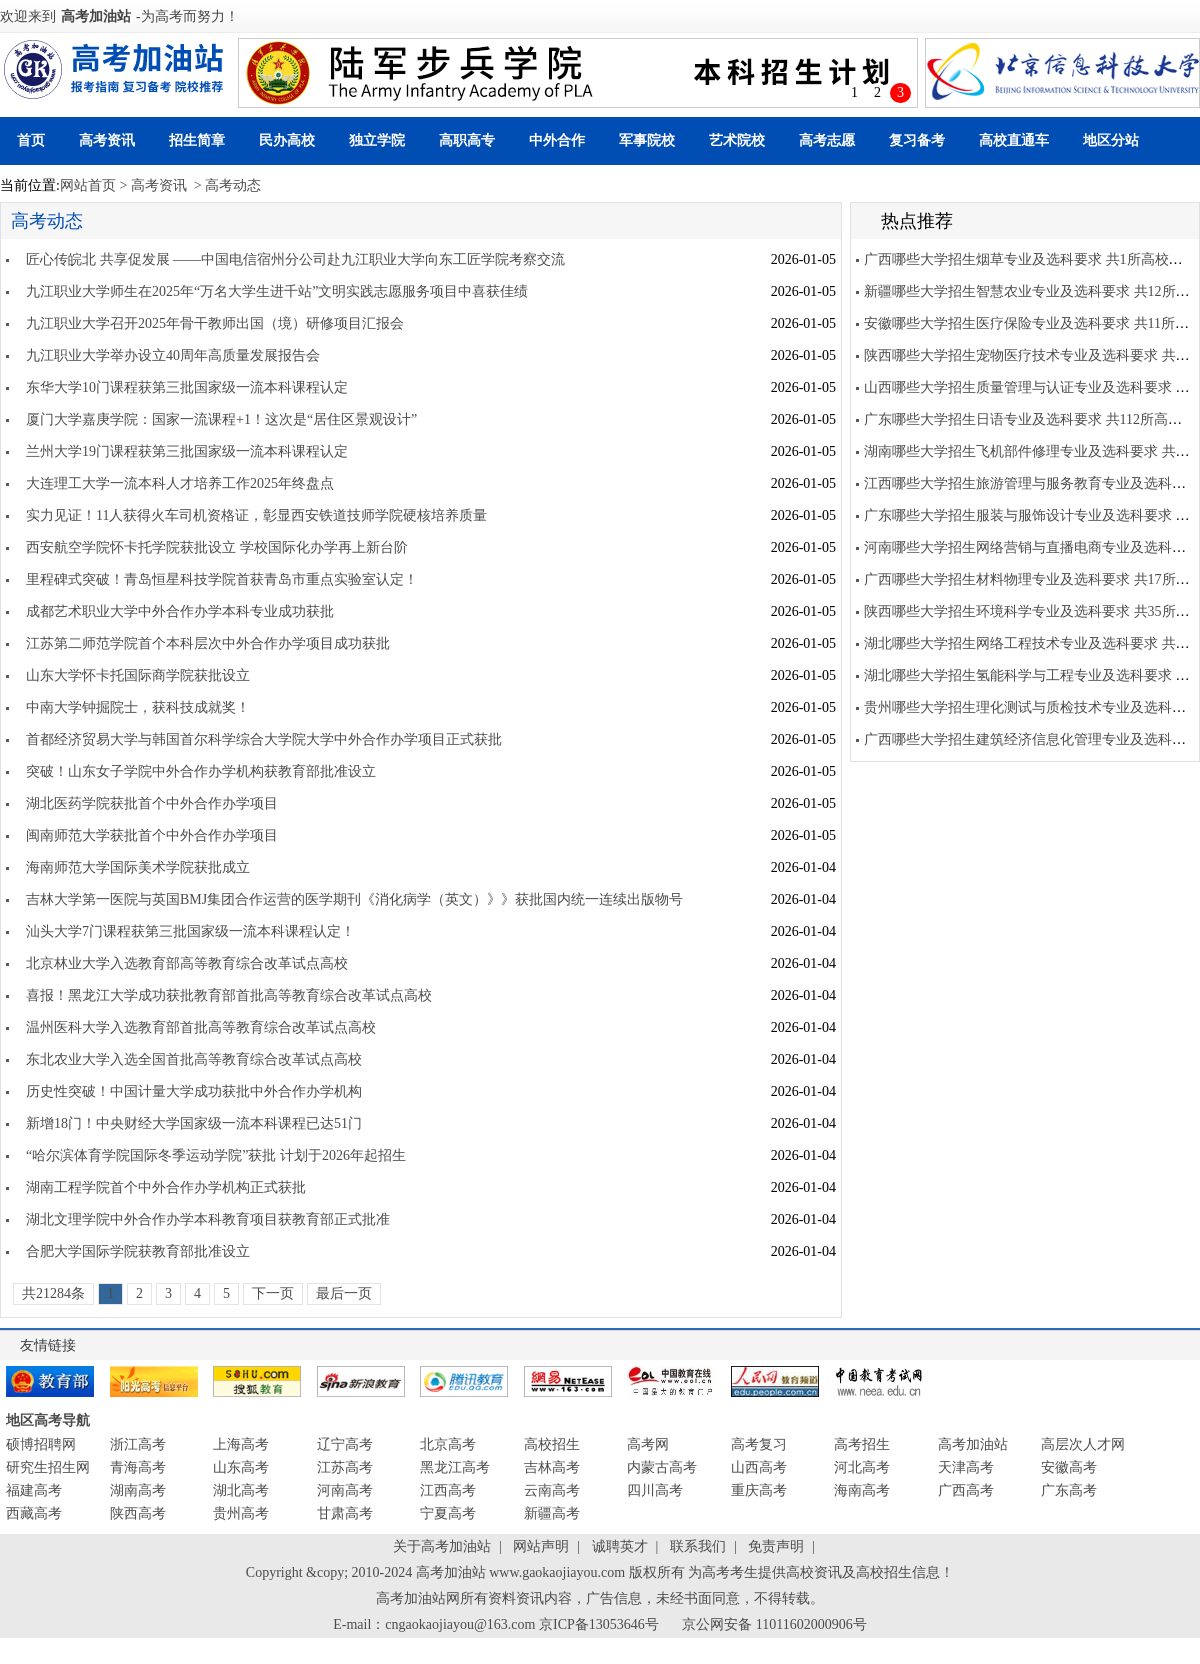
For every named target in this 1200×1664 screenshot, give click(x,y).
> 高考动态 (225, 185)
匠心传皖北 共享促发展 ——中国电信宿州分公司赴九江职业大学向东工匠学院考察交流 (295, 259)
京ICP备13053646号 (599, 1624)
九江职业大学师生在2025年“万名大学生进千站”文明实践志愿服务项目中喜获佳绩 (277, 291)
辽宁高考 (345, 1444)
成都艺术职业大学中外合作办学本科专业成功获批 (180, 611)
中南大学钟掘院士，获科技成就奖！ (138, 707)
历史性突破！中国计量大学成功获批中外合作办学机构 (194, 1091)
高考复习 (759, 1444)
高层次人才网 (1083, 1444)
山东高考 (241, 1467)
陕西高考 (138, 1513)
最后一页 (344, 1293)
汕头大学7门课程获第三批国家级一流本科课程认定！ (190, 931)
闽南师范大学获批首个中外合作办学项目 (152, 835)
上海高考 (241, 1444)
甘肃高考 (345, 1513)
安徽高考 (1069, 1467)
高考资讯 (107, 140)
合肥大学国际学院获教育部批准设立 (138, 1251)
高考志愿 (827, 140)
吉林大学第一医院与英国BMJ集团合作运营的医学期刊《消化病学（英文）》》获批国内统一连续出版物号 (354, 899)
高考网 (648, 1444)
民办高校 (287, 140)
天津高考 (966, 1467)
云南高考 (552, 1490)
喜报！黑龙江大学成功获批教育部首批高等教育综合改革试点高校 (229, 995)
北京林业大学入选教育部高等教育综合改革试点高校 (187, 963)
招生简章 (197, 140)
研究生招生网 (48, 1467)
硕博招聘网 (41, 1444)
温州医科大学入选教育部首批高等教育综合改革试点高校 (201, 1027)
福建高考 (34, 1490)
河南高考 (345, 1490)
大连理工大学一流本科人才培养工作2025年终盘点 (180, 483)
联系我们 (698, 1546)
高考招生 (862, 1444)
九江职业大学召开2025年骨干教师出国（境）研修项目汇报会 (215, 323)
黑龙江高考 (455, 1467)
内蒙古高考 (662, 1467)
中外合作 (557, 140)
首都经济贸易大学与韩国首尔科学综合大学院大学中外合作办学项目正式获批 (264, 739)
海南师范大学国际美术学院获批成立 (138, 867)
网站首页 (88, 185)
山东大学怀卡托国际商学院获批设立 (138, 675)
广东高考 (1069, 1490)
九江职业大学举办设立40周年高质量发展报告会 (173, 355)
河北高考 (862, 1467)
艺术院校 (737, 140)
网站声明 (541, 1546)
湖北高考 (241, 1490)
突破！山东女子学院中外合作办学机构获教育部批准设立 (201, 771)
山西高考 (759, 1467)
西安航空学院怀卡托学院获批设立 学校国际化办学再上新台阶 (217, 547)
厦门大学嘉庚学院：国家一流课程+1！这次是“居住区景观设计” (221, 419)
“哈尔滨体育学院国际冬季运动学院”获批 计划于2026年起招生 (216, 1155)
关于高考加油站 (442, 1546)
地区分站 (1111, 140)
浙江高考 (138, 1444)
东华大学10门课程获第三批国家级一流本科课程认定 (187, 387)
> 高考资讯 (151, 185)
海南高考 (862, 1490)
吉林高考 (552, 1467)
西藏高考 (34, 1513)
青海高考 (138, 1467)
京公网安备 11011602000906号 (774, 1624)
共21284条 (53, 1293)
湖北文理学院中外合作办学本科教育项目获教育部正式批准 (208, 1219)
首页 (31, 140)
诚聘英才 (620, 1546)
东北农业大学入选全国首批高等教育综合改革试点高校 (194, 1059)
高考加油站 (96, 16)
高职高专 (467, 140)
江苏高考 (345, 1467)
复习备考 (917, 140)
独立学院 (377, 140)
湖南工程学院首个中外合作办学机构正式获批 (166, 1187)
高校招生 (552, 1444)
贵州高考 (241, 1513)
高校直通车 (1014, 140)
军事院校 (647, 140)
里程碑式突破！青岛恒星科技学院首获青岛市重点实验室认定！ (222, 579)
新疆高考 (552, 1513)
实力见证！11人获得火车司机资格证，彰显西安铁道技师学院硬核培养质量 (256, 515)
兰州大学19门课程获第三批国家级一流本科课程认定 (187, 451)
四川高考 (655, 1490)
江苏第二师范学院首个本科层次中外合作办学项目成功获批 (208, 643)
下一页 (273, 1293)
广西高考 (966, 1490)
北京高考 (448, 1444)
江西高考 (448, 1490)
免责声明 (776, 1546)
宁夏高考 (448, 1513)
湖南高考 (138, 1490)
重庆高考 (759, 1490)
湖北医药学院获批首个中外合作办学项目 (152, 803)
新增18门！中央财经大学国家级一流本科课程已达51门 (194, 1123)
